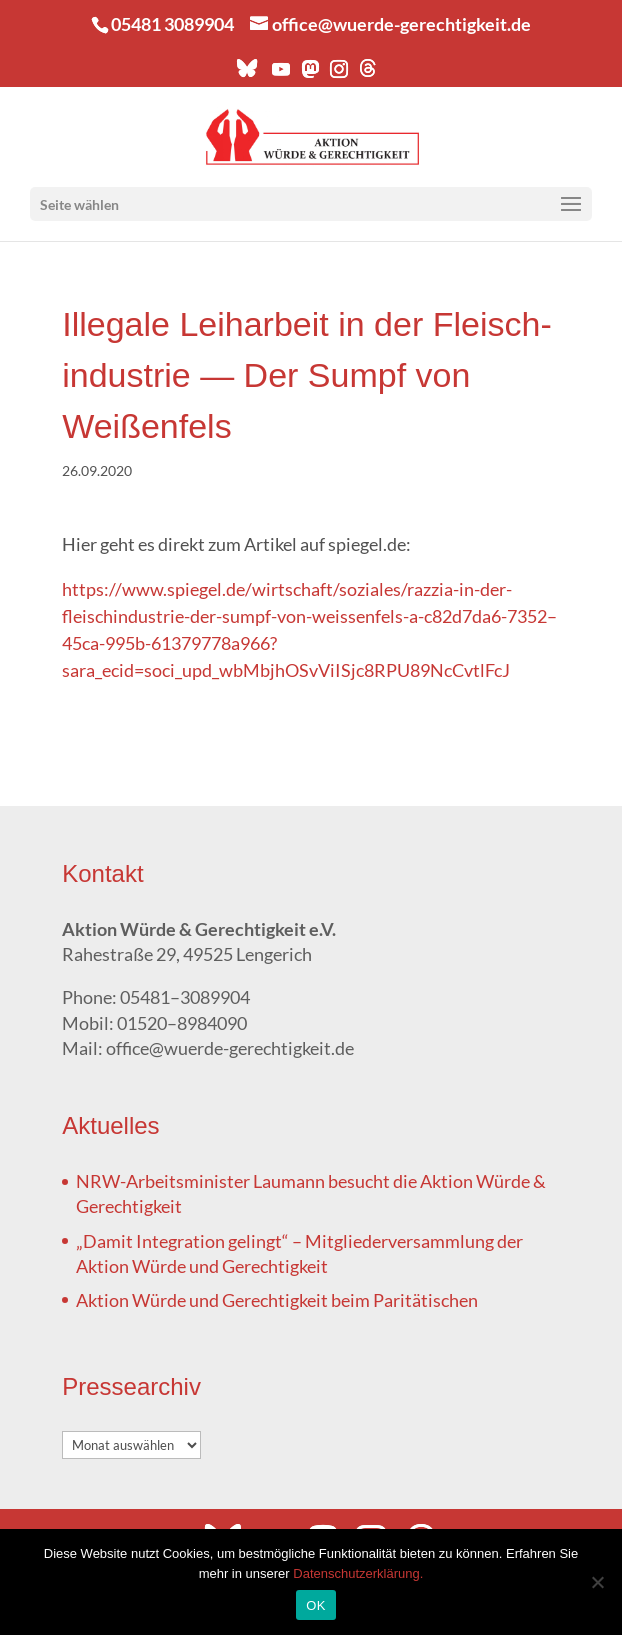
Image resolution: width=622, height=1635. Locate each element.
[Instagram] (338, 74)
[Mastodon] (309, 74)
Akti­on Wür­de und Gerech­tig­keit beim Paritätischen (277, 1300)
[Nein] (597, 1582)
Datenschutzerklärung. (358, 1573)
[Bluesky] (247, 73)
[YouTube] (280, 74)
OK (315, 1605)
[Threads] (368, 73)
